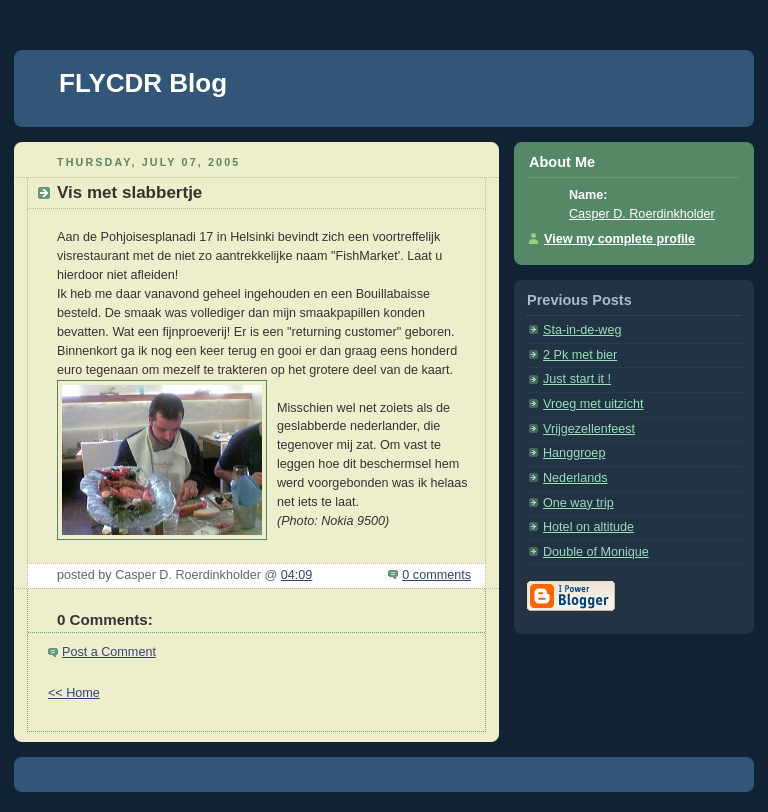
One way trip (578, 503)
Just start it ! (577, 379)
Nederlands (575, 478)
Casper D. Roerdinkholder (642, 214)
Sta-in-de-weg (582, 330)
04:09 (297, 575)
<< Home (74, 693)
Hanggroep (574, 453)
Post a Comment (109, 652)
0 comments (436, 575)
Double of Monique (596, 552)
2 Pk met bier (580, 355)
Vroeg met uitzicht (593, 404)
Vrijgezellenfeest (589, 429)
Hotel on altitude (588, 527)
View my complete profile (619, 239)
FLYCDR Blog (143, 83)
